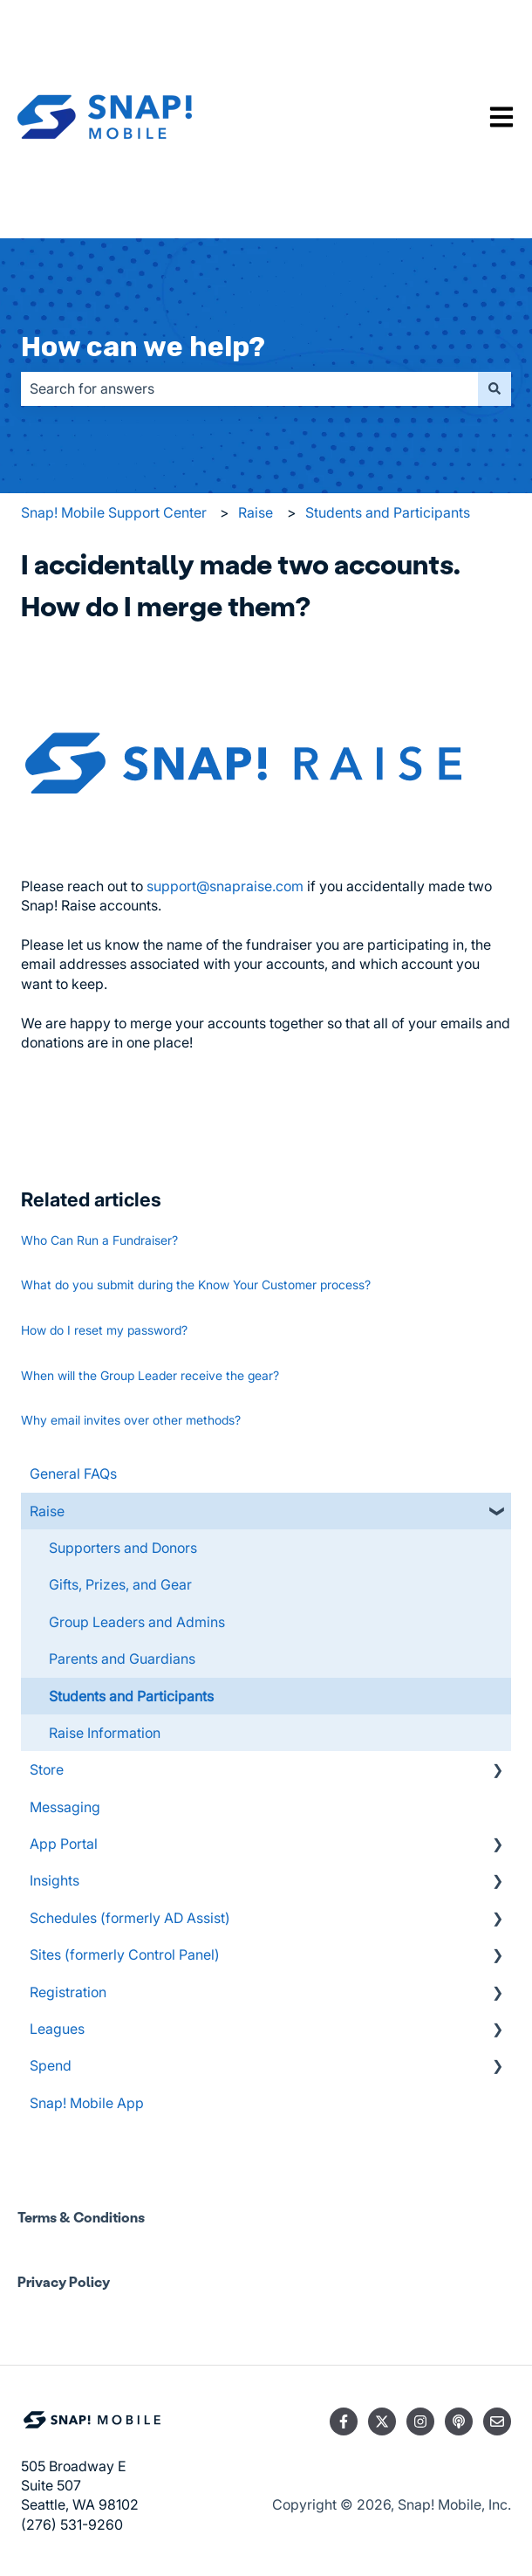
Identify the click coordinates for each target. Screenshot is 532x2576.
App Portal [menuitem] (64, 1843)
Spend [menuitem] (51, 2065)
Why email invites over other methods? (131, 1419)
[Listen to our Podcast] (459, 2421)
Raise (255, 512)
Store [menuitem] (47, 1769)
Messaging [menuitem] (65, 1807)
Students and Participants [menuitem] (131, 1696)
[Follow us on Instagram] (420, 2421)
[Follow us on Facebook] (344, 2421)
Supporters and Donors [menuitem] (123, 1547)
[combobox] (249, 388)
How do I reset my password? (104, 1329)
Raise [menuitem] (47, 1511)
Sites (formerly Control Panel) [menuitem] (125, 1954)
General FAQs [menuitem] (73, 1473)
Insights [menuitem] (54, 1880)
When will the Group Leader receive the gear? (150, 1375)
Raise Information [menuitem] (104, 1732)
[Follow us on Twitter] (382, 2421)
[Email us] (497, 2421)
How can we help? (143, 346)
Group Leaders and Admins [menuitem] (137, 1622)
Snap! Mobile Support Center (114, 512)
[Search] (494, 388)
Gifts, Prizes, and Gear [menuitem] (120, 1584)
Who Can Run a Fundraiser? (99, 1240)
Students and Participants (387, 512)
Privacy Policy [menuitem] (63, 2281)
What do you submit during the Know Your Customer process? (196, 1284)
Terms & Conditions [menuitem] (81, 2217)
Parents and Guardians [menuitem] (122, 1658)
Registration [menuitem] (68, 1992)
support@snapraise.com (225, 886)
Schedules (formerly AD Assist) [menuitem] (130, 1918)
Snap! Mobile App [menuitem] (87, 2103)
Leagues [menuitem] (57, 2028)
